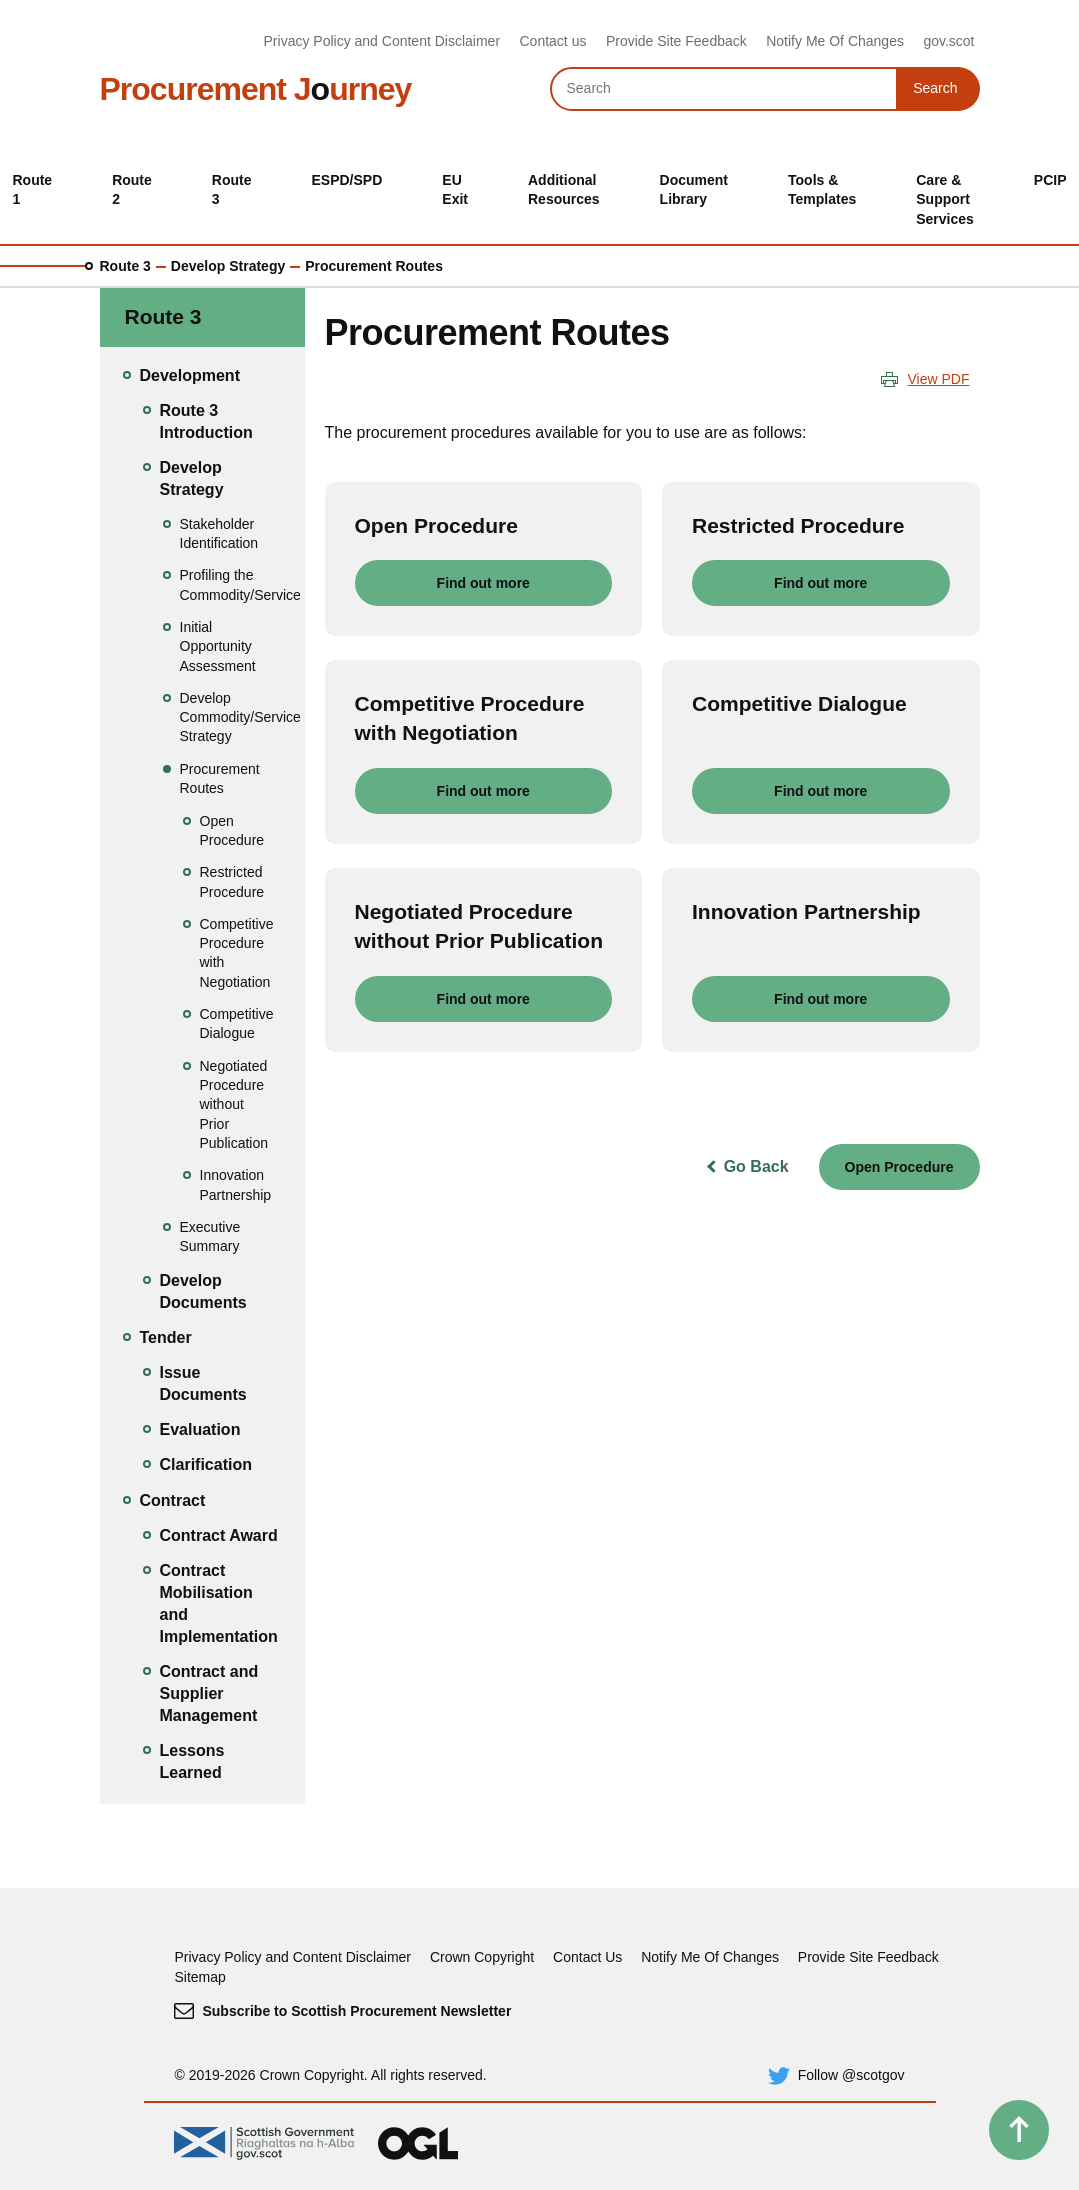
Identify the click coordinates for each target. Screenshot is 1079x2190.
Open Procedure (899, 1167)
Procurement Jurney (256, 89)
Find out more (483, 583)
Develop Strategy (228, 266)
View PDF (939, 379)
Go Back (756, 1166)
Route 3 (125, 266)
